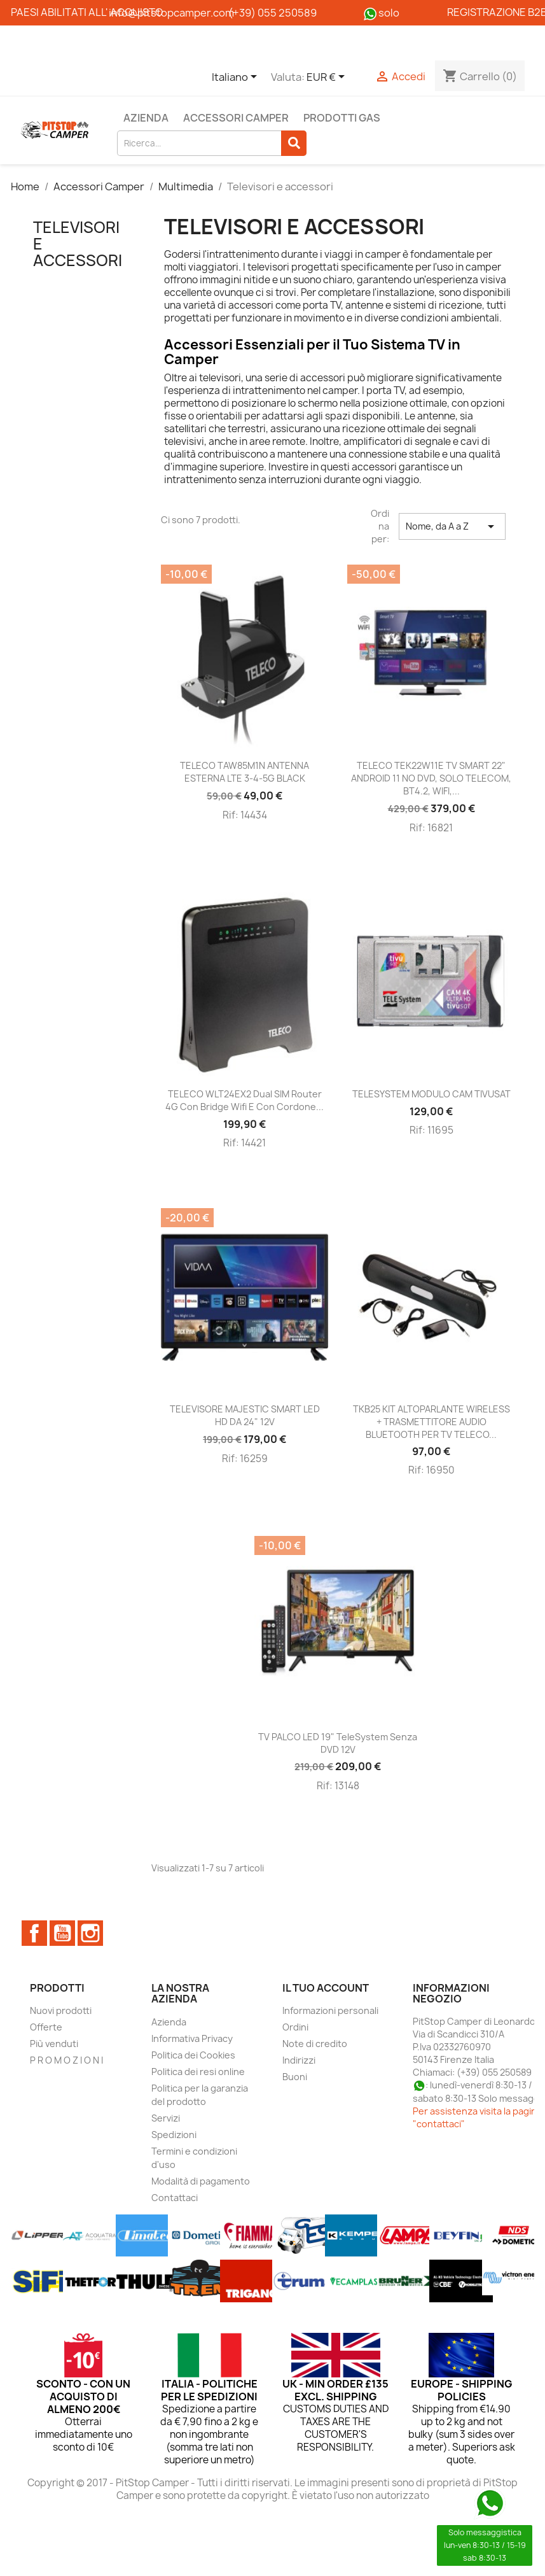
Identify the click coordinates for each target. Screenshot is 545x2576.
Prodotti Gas (341, 118)
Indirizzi (298, 2060)
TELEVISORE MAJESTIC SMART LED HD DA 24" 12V (245, 1415)
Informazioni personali (330, 2010)
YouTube (62, 1933)
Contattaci (174, 2198)
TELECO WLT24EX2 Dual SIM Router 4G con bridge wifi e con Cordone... (244, 1100)
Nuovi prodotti (61, 2010)
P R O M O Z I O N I (66, 2060)
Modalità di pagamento (200, 2181)
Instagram (90, 1933)
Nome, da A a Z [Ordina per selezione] (452, 526)
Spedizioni (174, 2135)
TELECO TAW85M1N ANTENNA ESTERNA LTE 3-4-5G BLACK (244, 771)
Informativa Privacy (192, 2038)
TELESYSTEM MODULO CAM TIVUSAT (431, 1094)
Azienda (146, 118)
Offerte (46, 2027)
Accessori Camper (236, 118)
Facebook (34, 1933)
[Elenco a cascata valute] (328, 77)
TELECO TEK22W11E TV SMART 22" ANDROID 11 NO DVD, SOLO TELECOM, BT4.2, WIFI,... (431, 778)
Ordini (295, 2027)
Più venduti (54, 2044)
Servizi (165, 2118)
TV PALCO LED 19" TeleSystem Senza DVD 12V (337, 1743)
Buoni (294, 2077)
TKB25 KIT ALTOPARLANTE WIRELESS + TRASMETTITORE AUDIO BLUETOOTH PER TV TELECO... (431, 1421)
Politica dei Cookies (193, 2055)
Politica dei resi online (198, 2072)
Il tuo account (325, 1988)
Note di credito (314, 2044)
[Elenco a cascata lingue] (236, 77)
